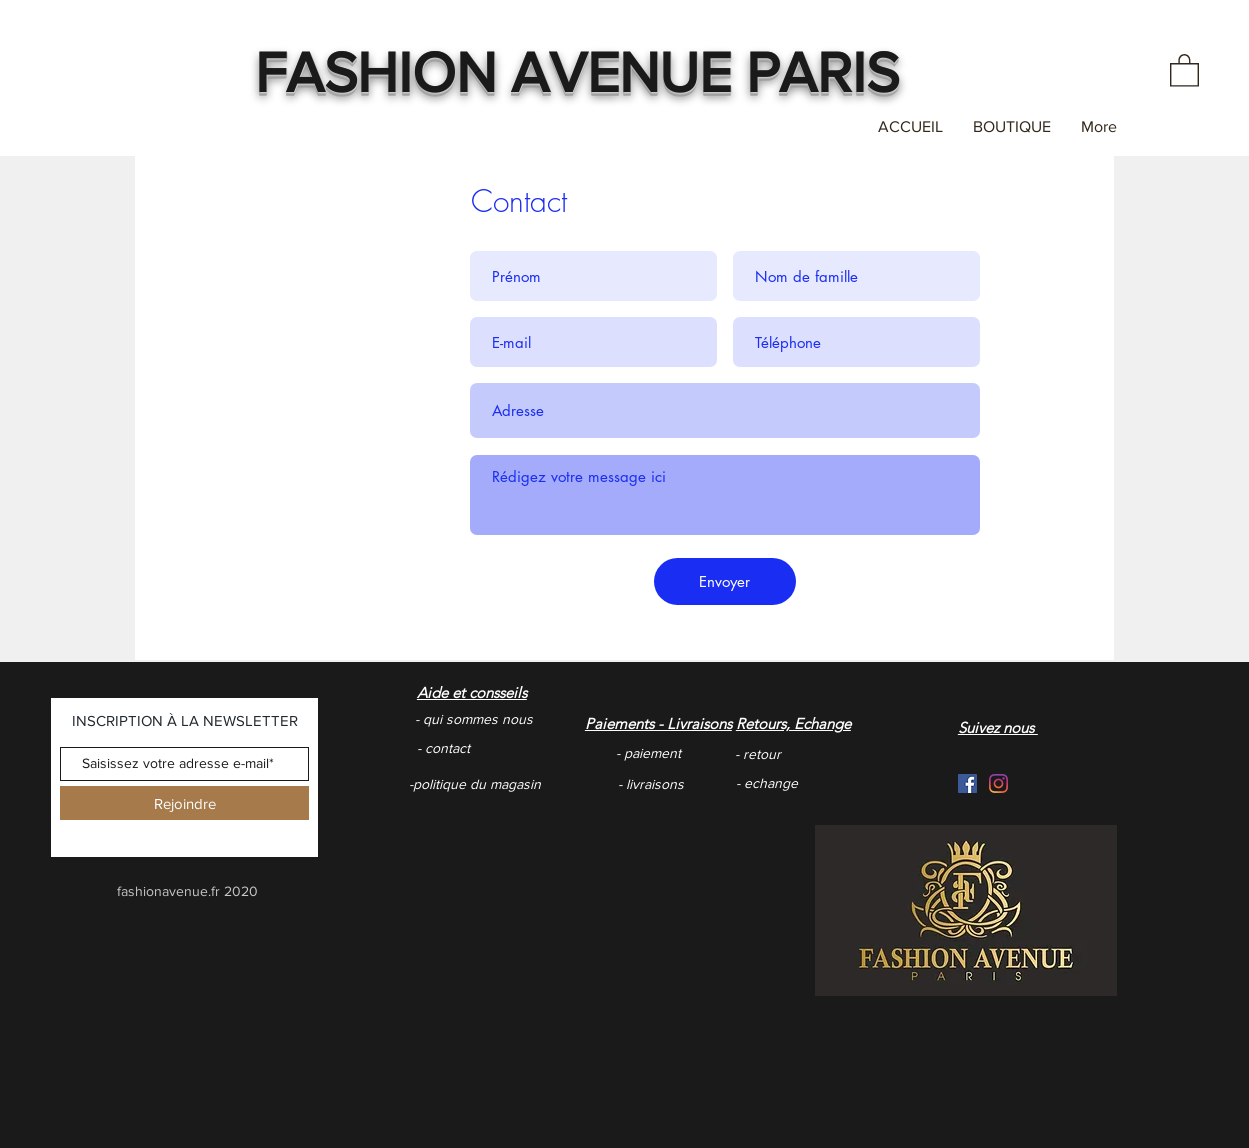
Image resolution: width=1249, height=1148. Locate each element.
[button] (1184, 69)
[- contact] (502, 748)
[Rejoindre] (184, 803)
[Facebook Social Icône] (967, 783)
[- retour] (820, 754)
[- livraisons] (716, 784)
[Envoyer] (725, 581)
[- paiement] (701, 753)
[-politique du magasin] (480, 785)
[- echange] (834, 783)
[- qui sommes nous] (513, 719)
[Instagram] (998, 783)
